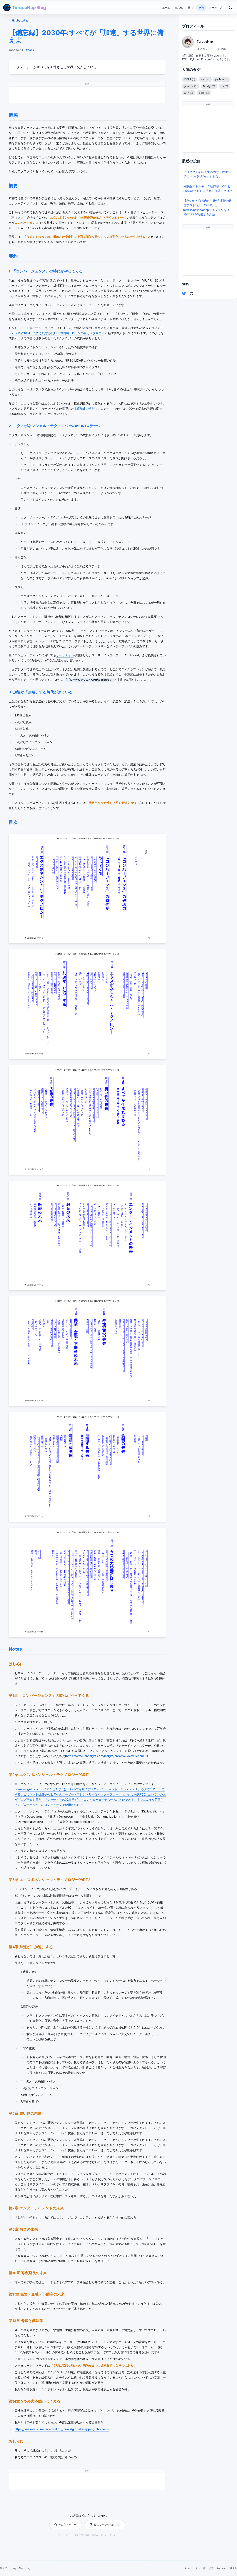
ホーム (166, 7)
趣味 (201, 7)
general (190, 86)
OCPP (189, 79)
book (204, 92)
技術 (190, 7)
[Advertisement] (87, 95)
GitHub (233, 2568)
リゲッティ (63, 655)
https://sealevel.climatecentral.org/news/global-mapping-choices (60, 2429)
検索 (211, 2568)
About (179, 7)
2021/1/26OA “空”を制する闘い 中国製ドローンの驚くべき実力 (56, 333)
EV (224, 86)
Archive (221, 2568)
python (221, 79)
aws (205, 79)
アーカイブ (215, 7)
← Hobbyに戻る (18, 20)
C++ (188, 92)
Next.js (209, 86)
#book (30, 49)
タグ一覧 (200, 2568)
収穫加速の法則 (84, 408)
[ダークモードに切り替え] (230, 7)
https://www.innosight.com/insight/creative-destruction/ (105, 1756)
